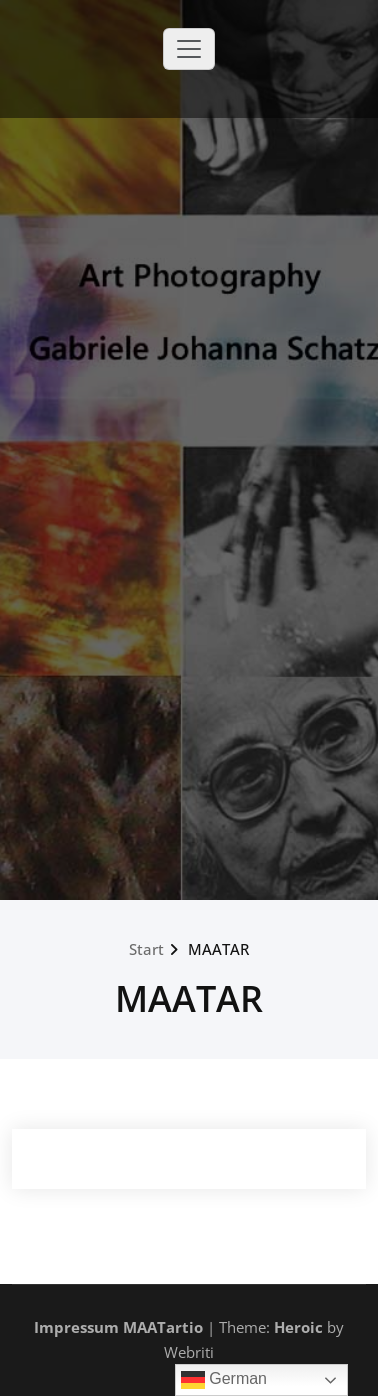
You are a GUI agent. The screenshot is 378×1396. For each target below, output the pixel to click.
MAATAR (218, 949)
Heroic (298, 1327)
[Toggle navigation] (189, 49)
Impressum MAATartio (118, 1327)
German (224, 1380)
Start (146, 949)
